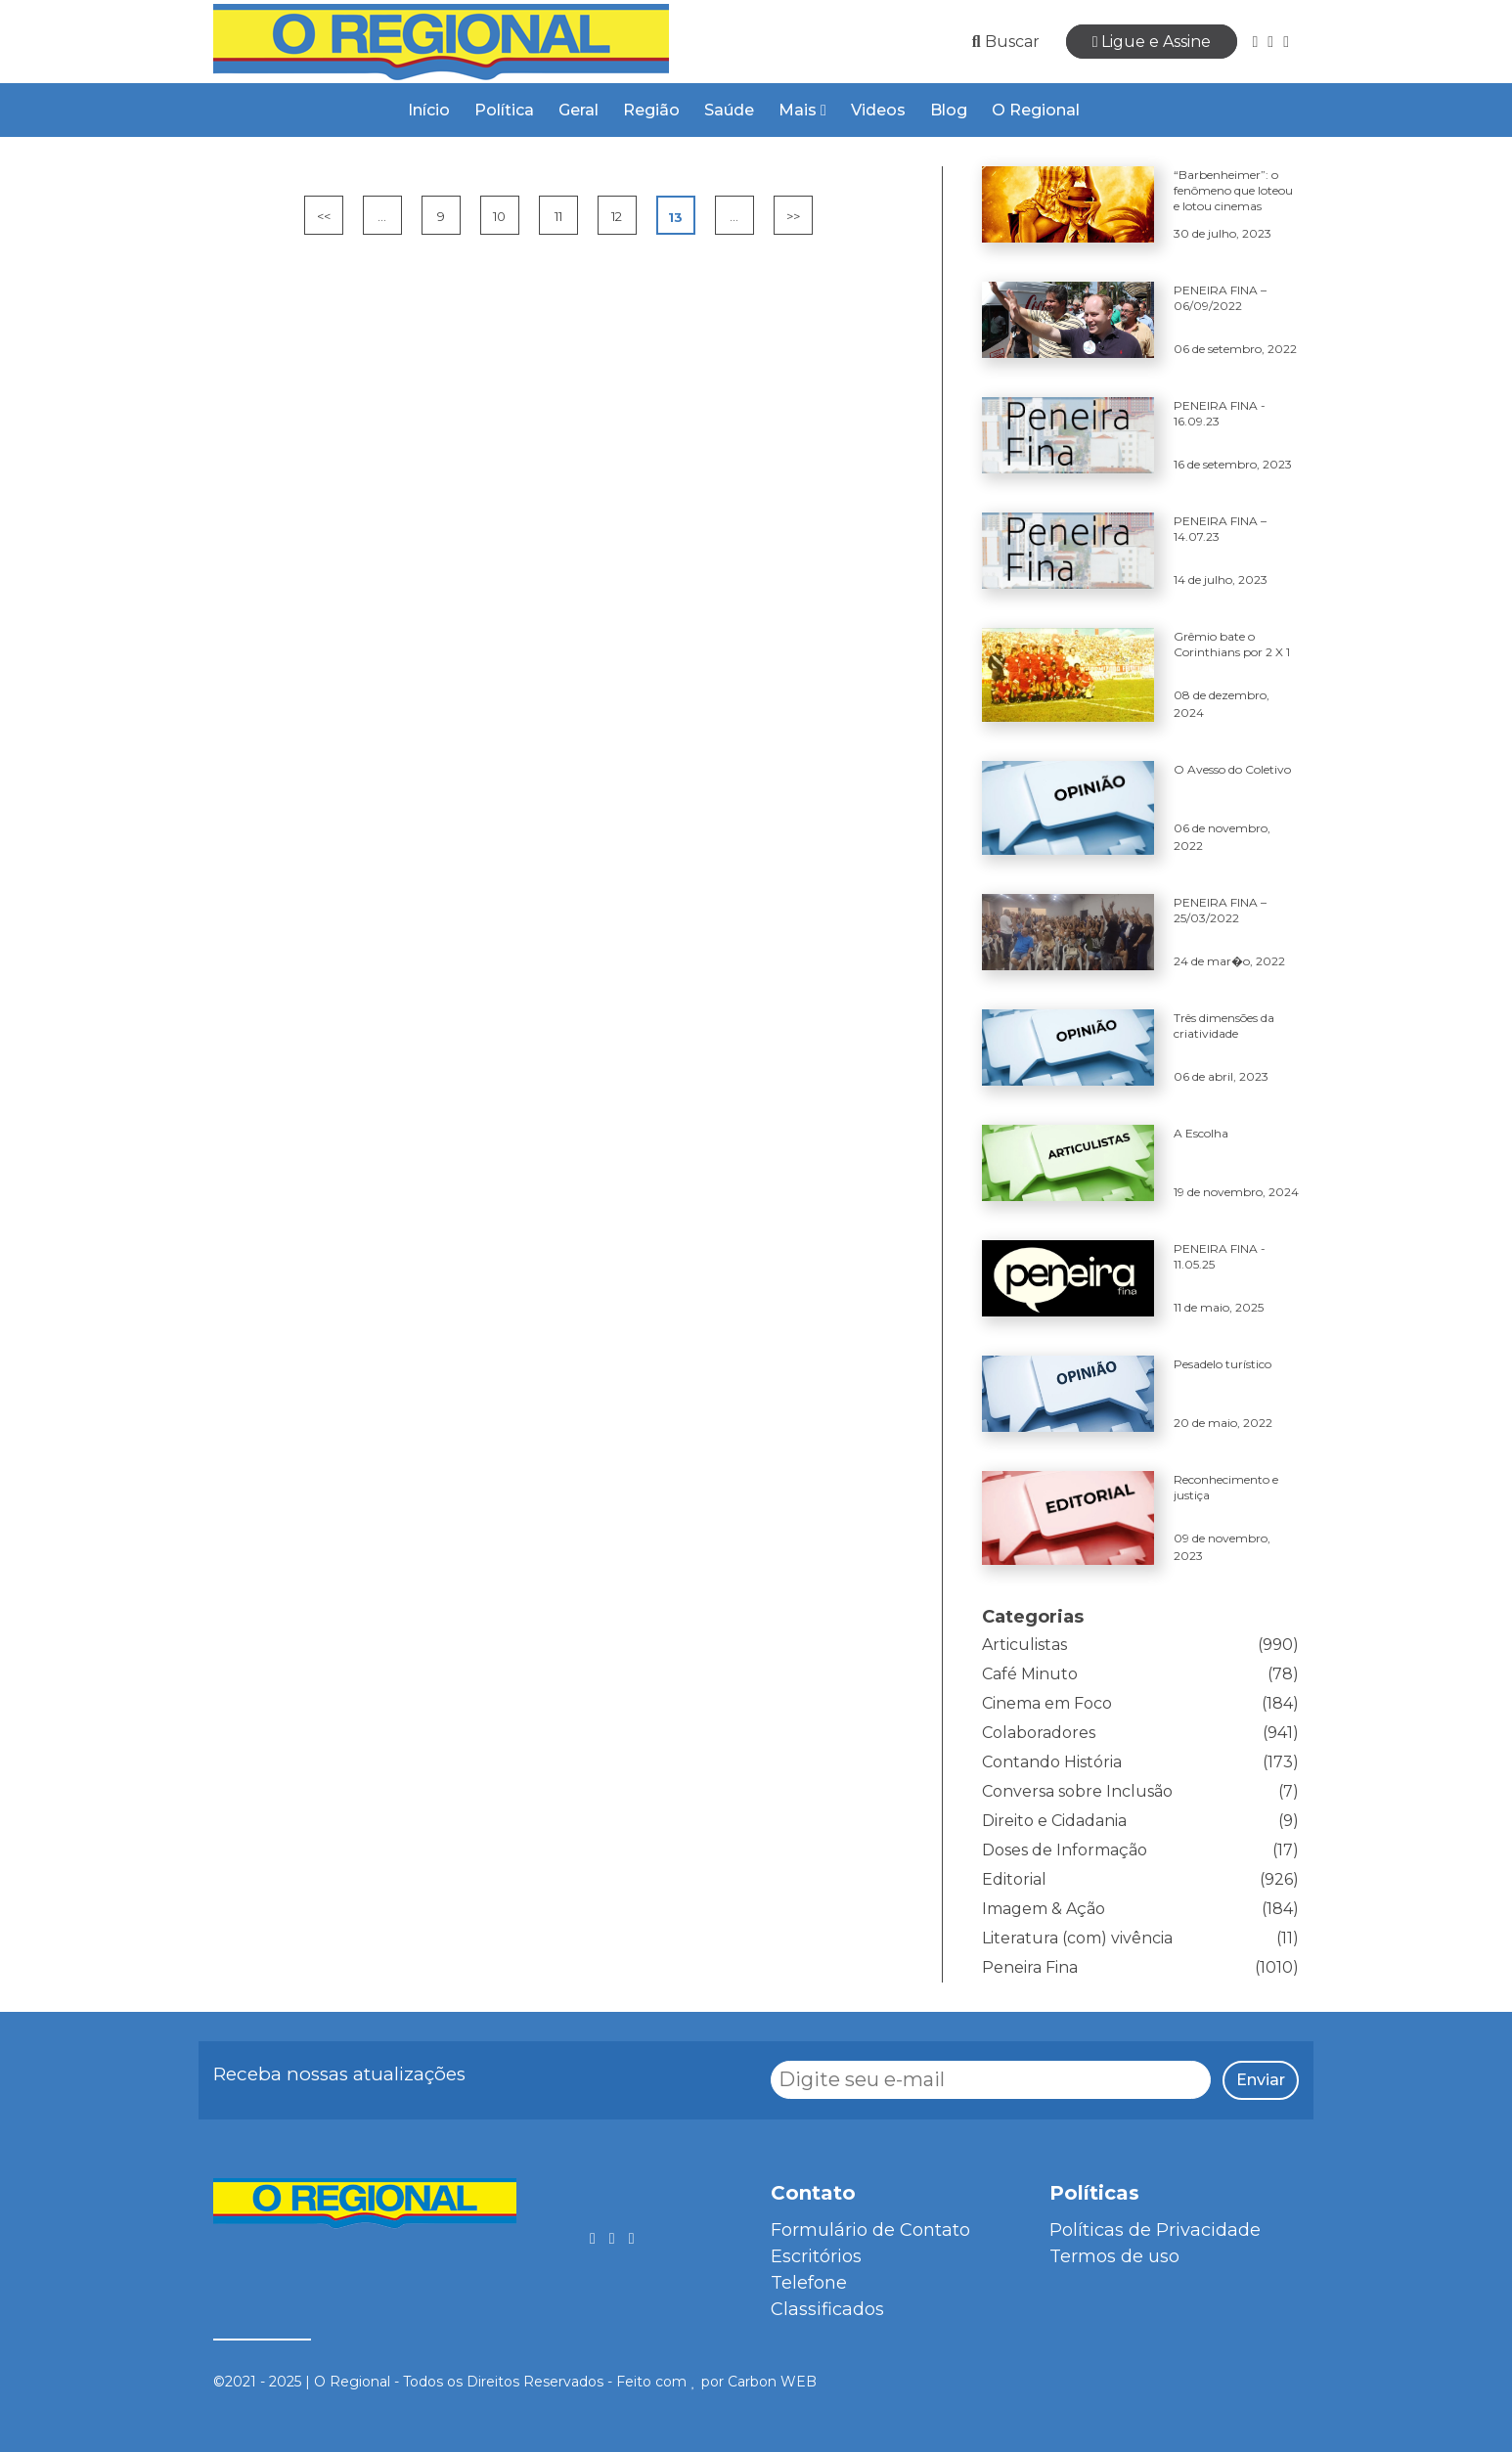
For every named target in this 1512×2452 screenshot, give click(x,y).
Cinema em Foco (1047, 1703)
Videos (878, 110)
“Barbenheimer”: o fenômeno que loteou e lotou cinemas (1233, 190)
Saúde (729, 110)
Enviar (1260, 2080)
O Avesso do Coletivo (1232, 769)
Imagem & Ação (1043, 1908)
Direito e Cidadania (1054, 1820)
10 (499, 216)
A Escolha (1201, 1133)
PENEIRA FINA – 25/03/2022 (1220, 910)
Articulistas (1024, 1644)
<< (324, 216)
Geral (578, 110)
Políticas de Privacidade (1155, 2230)
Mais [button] (802, 110)
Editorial (1014, 1879)
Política (504, 110)
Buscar (1006, 41)
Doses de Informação (1064, 1850)
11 (558, 216)
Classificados (827, 2309)
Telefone (809, 2283)
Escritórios (816, 2256)
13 (675, 217)
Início (429, 110)
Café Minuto (1030, 1674)
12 (616, 216)
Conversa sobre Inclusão (1077, 1791)
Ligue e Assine (1152, 41)
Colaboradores (1038, 1732)
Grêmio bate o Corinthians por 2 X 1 (1232, 644)
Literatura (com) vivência (1077, 1938)
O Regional (1036, 110)
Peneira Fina (1030, 1967)
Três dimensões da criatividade (1224, 1025)
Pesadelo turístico (1222, 1364)
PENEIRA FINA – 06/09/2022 (1220, 298)
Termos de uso (1114, 2256)
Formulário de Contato (870, 2230)
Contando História (1052, 1762)
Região (651, 110)
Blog (948, 110)
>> (793, 216)
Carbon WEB (772, 2381)
